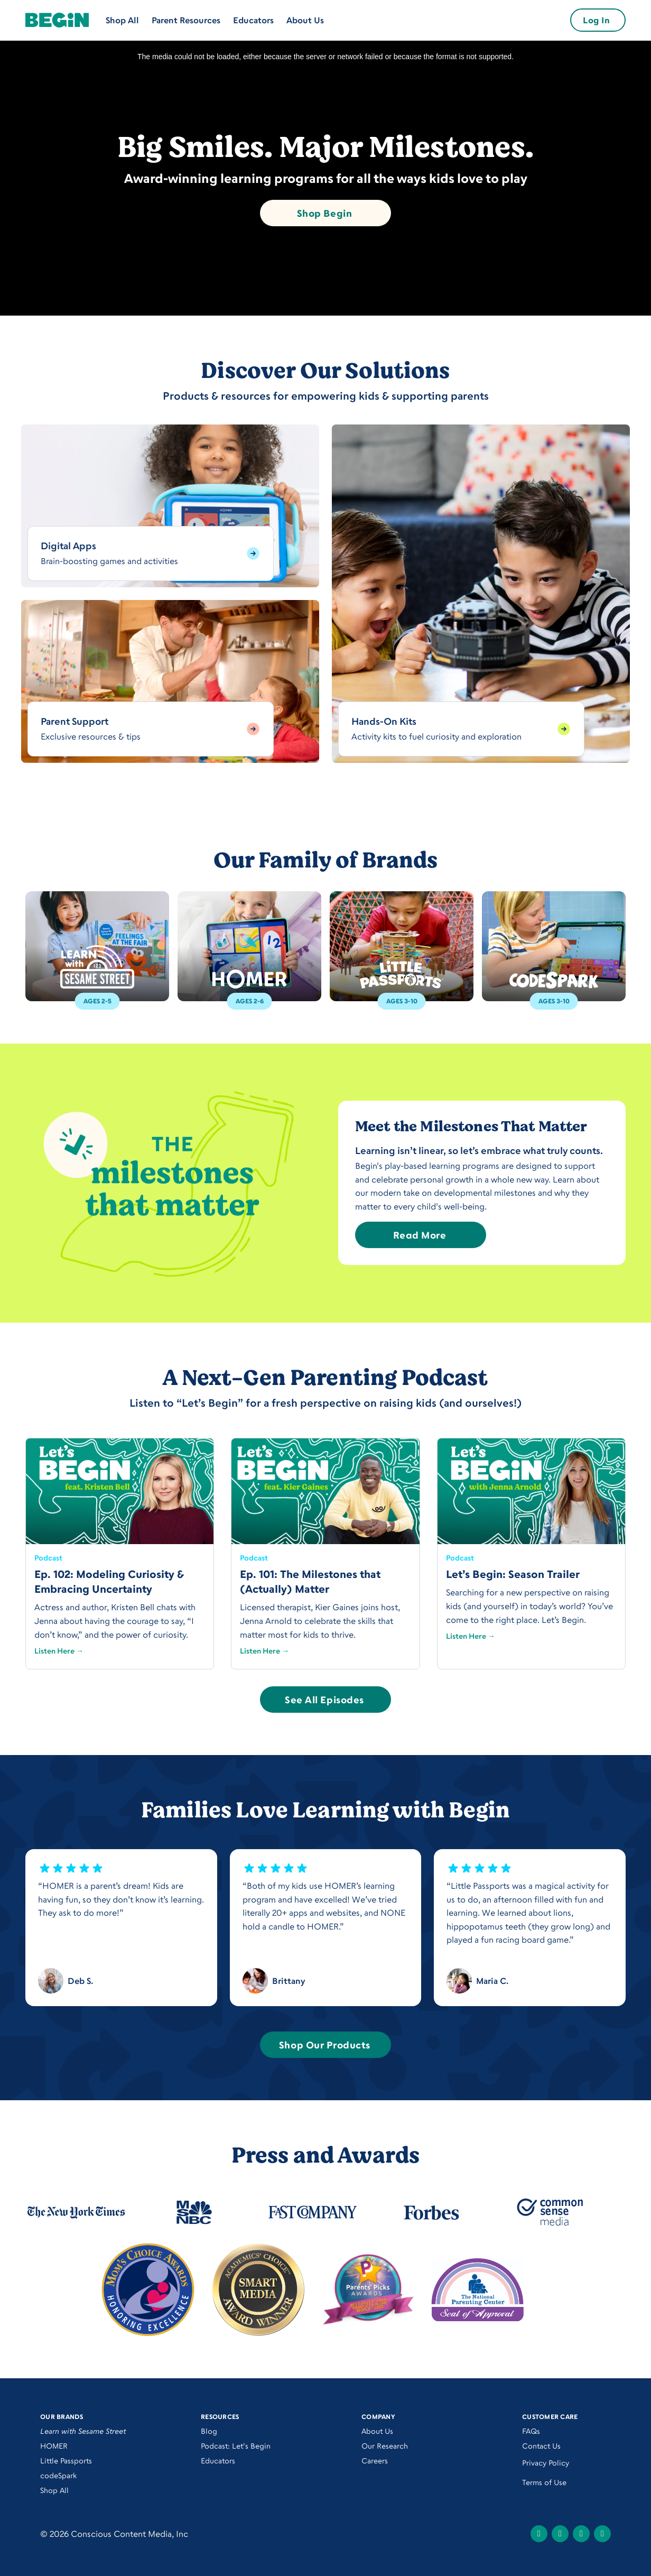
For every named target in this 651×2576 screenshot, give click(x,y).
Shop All (122, 20)
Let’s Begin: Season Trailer (513, 1574)
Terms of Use (544, 2482)
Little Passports (66, 2460)
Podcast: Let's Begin (236, 2445)
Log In (596, 20)
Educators (253, 20)
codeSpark (58, 2475)
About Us (305, 20)
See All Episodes (324, 1699)
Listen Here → (58, 1650)
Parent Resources (186, 20)
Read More (420, 1235)
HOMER (54, 2445)
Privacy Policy (545, 2462)
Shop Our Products (324, 2045)
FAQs (531, 2430)
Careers (374, 2460)
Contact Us (541, 2445)
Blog (209, 2430)
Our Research (384, 2445)
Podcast (48, 1557)
